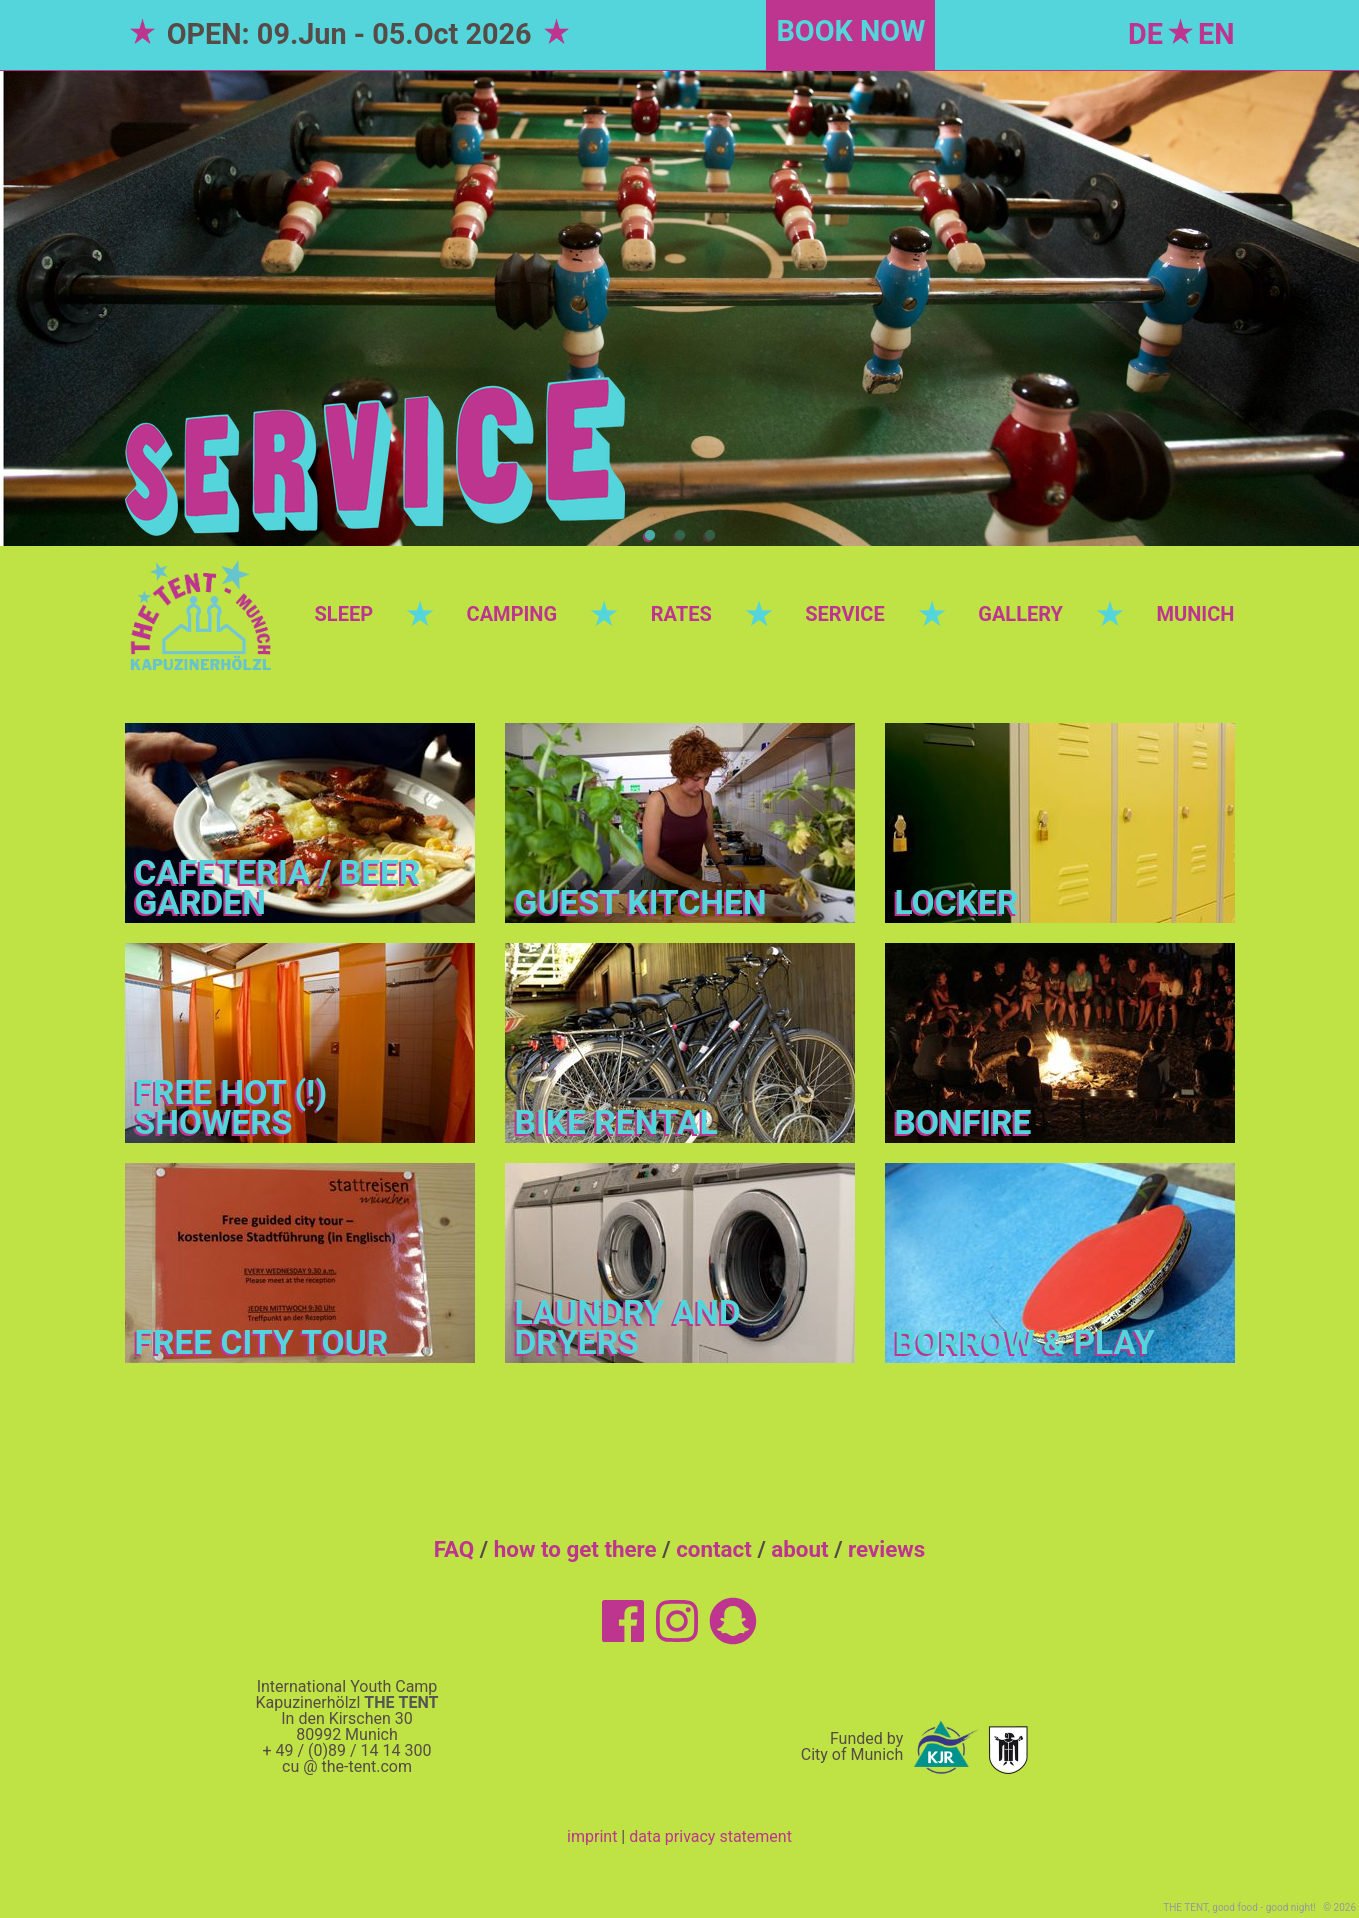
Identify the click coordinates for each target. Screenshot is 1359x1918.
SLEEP (344, 614)
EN (1216, 34)
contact (714, 1549)
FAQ (454, 1549)
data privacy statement (710, 1836)
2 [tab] (680, 536)
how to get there (575, 1549)
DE (1145, 34)
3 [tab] (710, 536)
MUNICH (1196, 614)
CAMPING (512, 614)
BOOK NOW (850, 31)
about (799, 1549)
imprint (592, 1836)
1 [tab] (650, 536)
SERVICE (844, 614)
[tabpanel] (679, 308)
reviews (886, 1549)
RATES (681, 614)
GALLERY (1020, 614)
